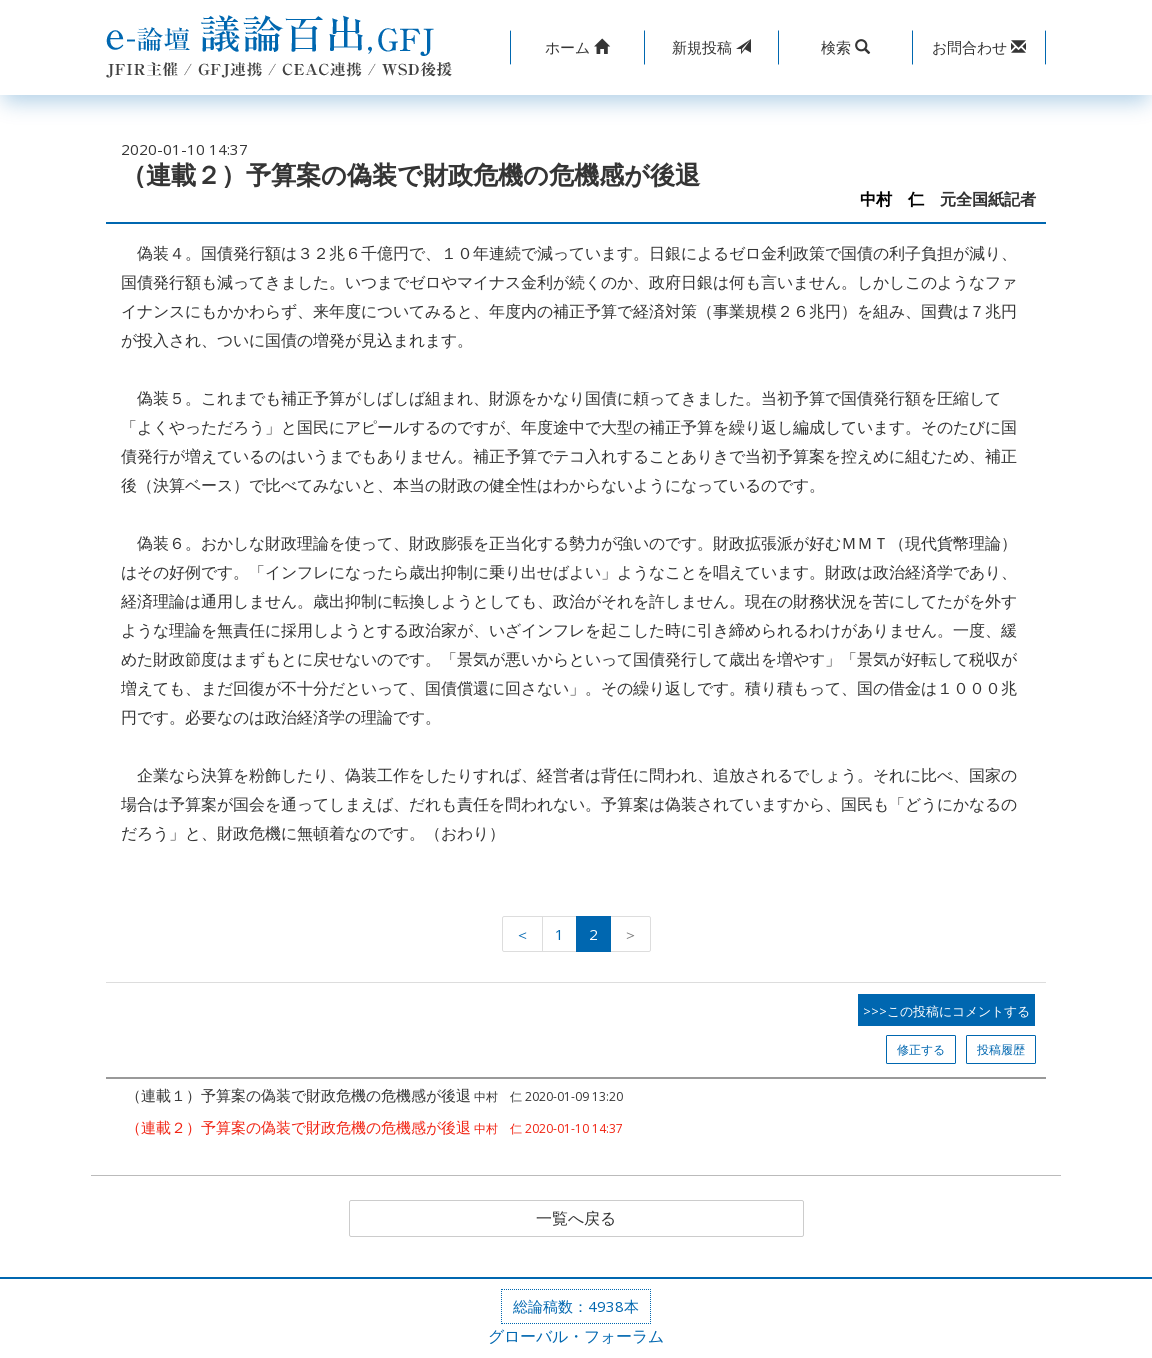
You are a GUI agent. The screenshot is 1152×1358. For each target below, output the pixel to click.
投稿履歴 (1001, 1049)
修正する (921, 1049)
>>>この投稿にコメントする (946, 1011)
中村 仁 (892, 199)
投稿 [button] (711, 47)
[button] (577, 47)
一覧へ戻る (576, 1219)
